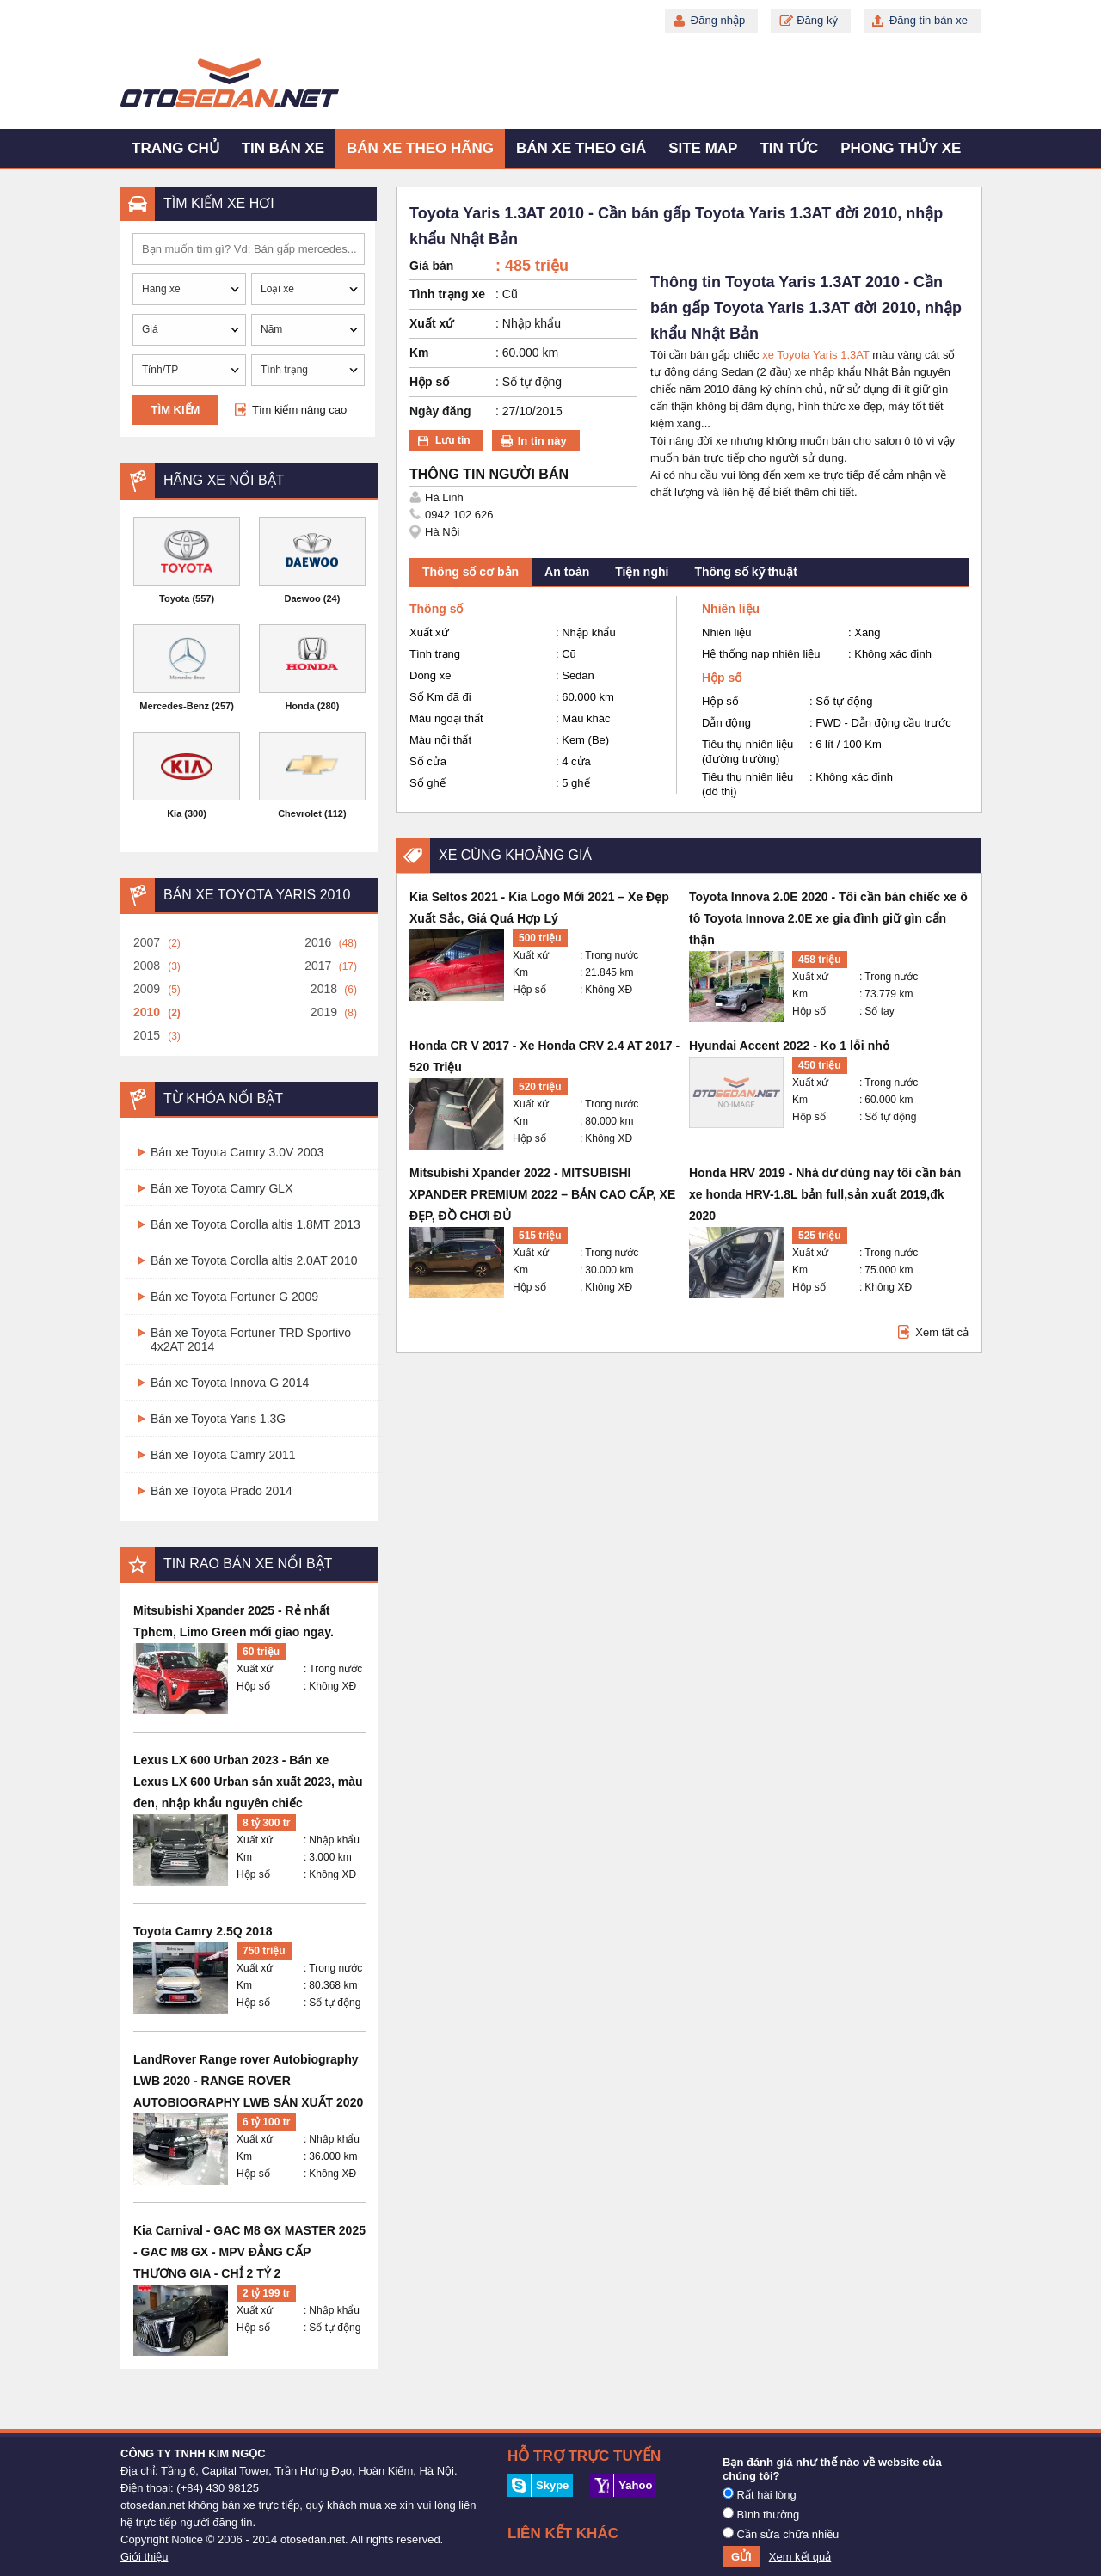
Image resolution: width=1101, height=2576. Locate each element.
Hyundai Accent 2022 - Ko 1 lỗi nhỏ (789, 1045)
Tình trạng (434, 653)
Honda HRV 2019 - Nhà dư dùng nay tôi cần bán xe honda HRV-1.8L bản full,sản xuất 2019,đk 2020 (825, 1194)
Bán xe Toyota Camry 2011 (223, 1455)
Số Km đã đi (440, 696)
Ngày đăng (440, 411)
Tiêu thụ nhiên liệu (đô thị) (747, 784)
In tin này (542, 440)
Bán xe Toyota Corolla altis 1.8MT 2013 (255, 1224)
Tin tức (789, 148)
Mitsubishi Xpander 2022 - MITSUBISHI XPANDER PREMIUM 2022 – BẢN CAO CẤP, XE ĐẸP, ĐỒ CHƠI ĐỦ (542, 1194)
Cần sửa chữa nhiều (781, 2534)
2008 (146, 965)
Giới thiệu (144, 2556)
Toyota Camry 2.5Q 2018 (203, 1931)
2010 (146, 1012)
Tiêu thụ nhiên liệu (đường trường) (747, 751)
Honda (299, 706)
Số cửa (427, 761)
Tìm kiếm (175, 409)
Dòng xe (430, 675)
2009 (146, 989)
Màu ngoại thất (446, 718)
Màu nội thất (440, 739)
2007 (146, 942)
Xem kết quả (800, 2556)
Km (244, 1857)
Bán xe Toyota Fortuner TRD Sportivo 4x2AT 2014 (251, 1339)
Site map (702, 148)
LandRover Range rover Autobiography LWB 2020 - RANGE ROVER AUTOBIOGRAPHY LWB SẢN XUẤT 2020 (248, 2080)
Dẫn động (726, 722)
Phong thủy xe (900, 148)
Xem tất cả (942, 1332)
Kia (174, 813)
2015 (146, 1035)
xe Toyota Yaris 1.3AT (816, 354)
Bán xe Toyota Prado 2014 (221, 1491)
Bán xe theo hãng (420, 148)
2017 (317, 965)
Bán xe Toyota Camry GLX (221, 1188)
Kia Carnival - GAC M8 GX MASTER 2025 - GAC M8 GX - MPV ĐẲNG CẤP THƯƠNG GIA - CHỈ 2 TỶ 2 (249, 2251)
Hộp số (253, 1686)
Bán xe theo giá (581, 148)
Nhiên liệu (727, 632)
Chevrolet (300, 813)
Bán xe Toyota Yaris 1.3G (218, 1419)
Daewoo (303, 598)
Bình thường (761, 2514)
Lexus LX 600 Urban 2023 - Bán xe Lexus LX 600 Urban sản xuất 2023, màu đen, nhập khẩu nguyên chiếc (248, 1781)
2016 (317, 942)
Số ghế (427, 782)
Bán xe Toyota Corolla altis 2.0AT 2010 (254, 1260)
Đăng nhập (718, 20)
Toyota (174, 598)
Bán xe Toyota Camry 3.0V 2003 (237, 1152)
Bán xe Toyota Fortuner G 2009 (234, 1296)
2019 (324, 1012)
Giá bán (431, 266)
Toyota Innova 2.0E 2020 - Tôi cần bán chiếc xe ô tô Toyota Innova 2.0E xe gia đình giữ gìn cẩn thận (828, 918)
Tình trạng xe (447, 294)
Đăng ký (817, 20)
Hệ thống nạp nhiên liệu (761, 653)
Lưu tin (453, 440)
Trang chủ (175, 148)
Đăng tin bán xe (928, 20)
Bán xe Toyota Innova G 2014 (230, 1382)
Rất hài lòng (760, 2494)
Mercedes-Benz (174, 706)
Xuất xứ (255, 1669)
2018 (324, 989)
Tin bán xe (283, 148)
